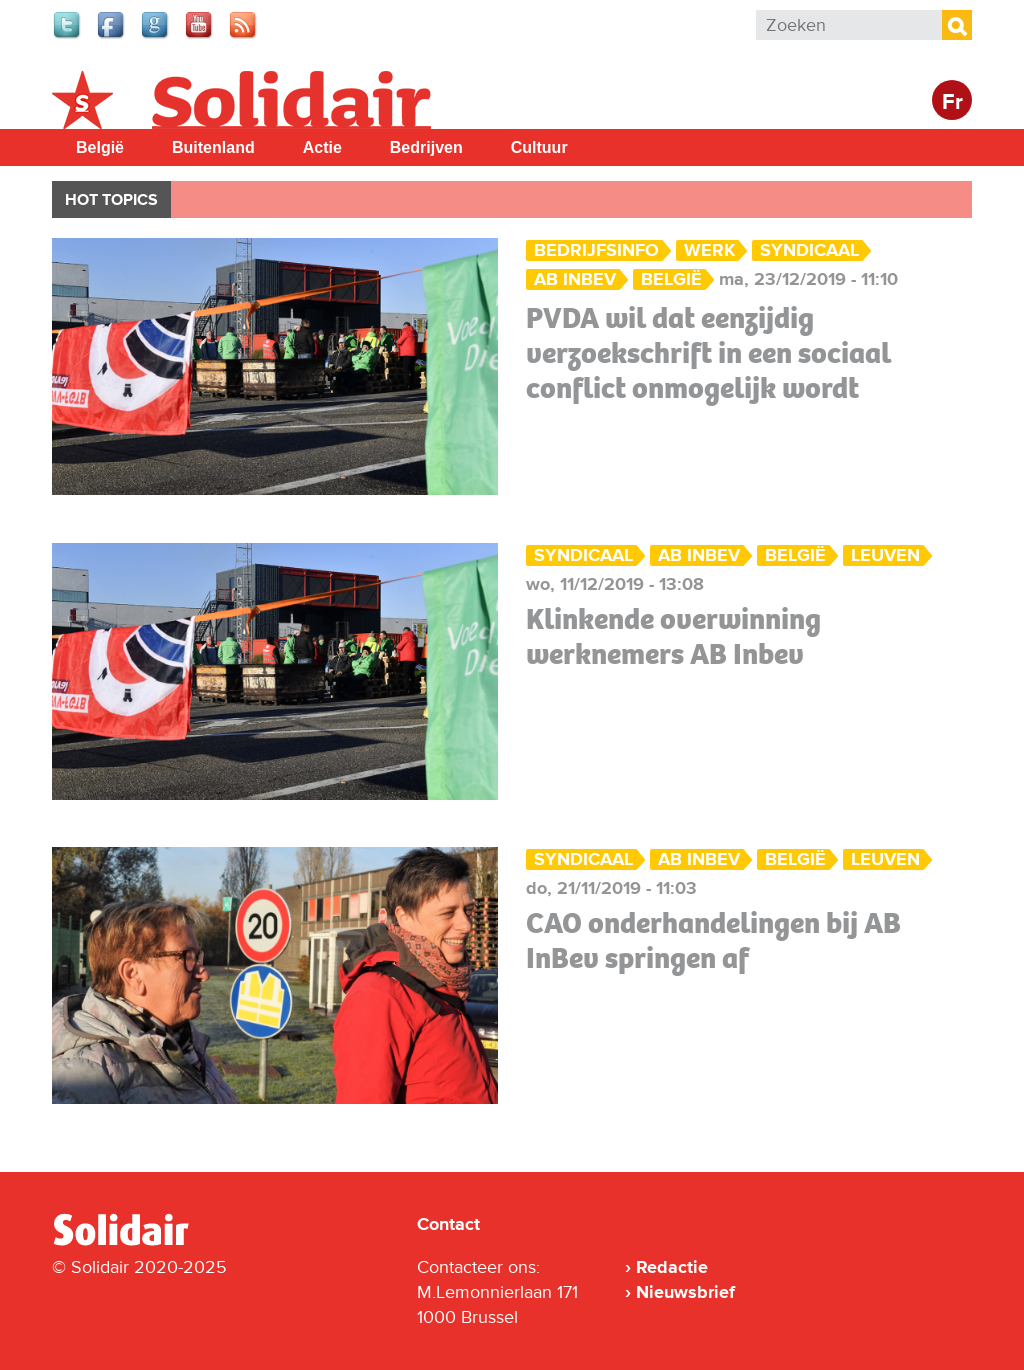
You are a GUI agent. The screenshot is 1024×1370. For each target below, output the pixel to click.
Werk (709, 250)
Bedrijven (426, 147)
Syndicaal (809, 250)
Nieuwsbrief (685, 1292)
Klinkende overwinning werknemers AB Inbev (673, 636)
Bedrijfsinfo (596, 250)
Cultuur (539, 147)
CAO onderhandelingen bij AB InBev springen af (713, 940)
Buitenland (213, 147)
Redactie (672, 1267)
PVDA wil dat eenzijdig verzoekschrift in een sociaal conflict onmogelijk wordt (708, 353)
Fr (952, 102)
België (100, 147)
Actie (322, 147)
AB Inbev (575, 279)
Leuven (885, 555)
